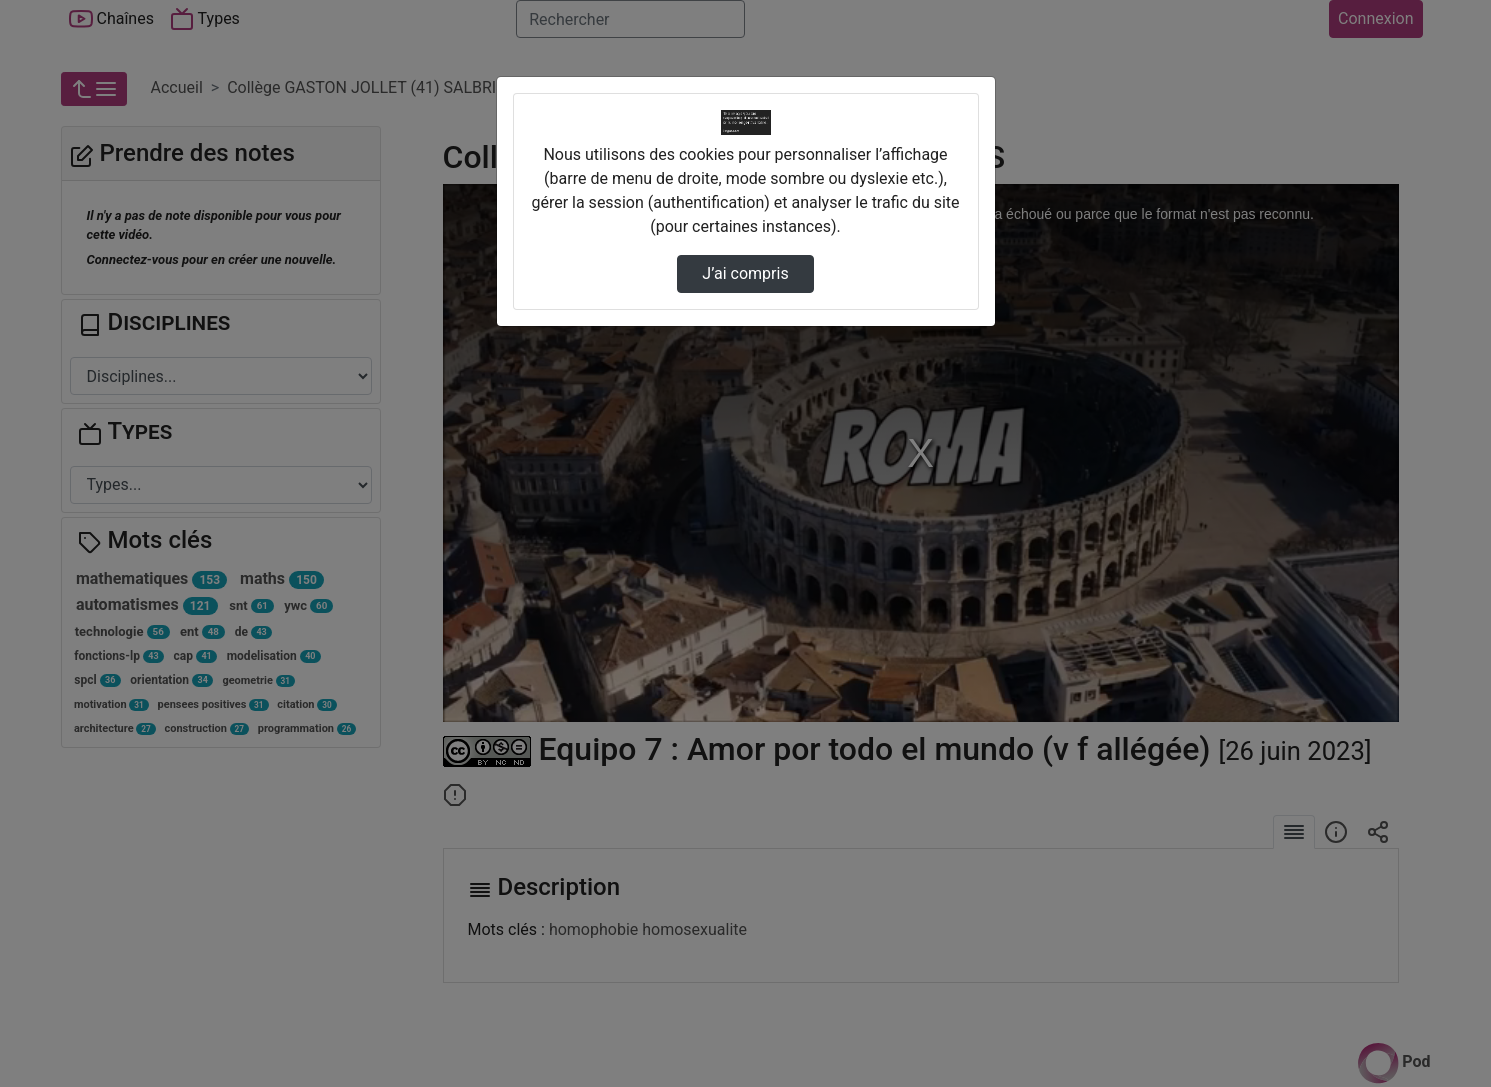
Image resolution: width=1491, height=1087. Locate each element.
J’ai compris (745, 273)
